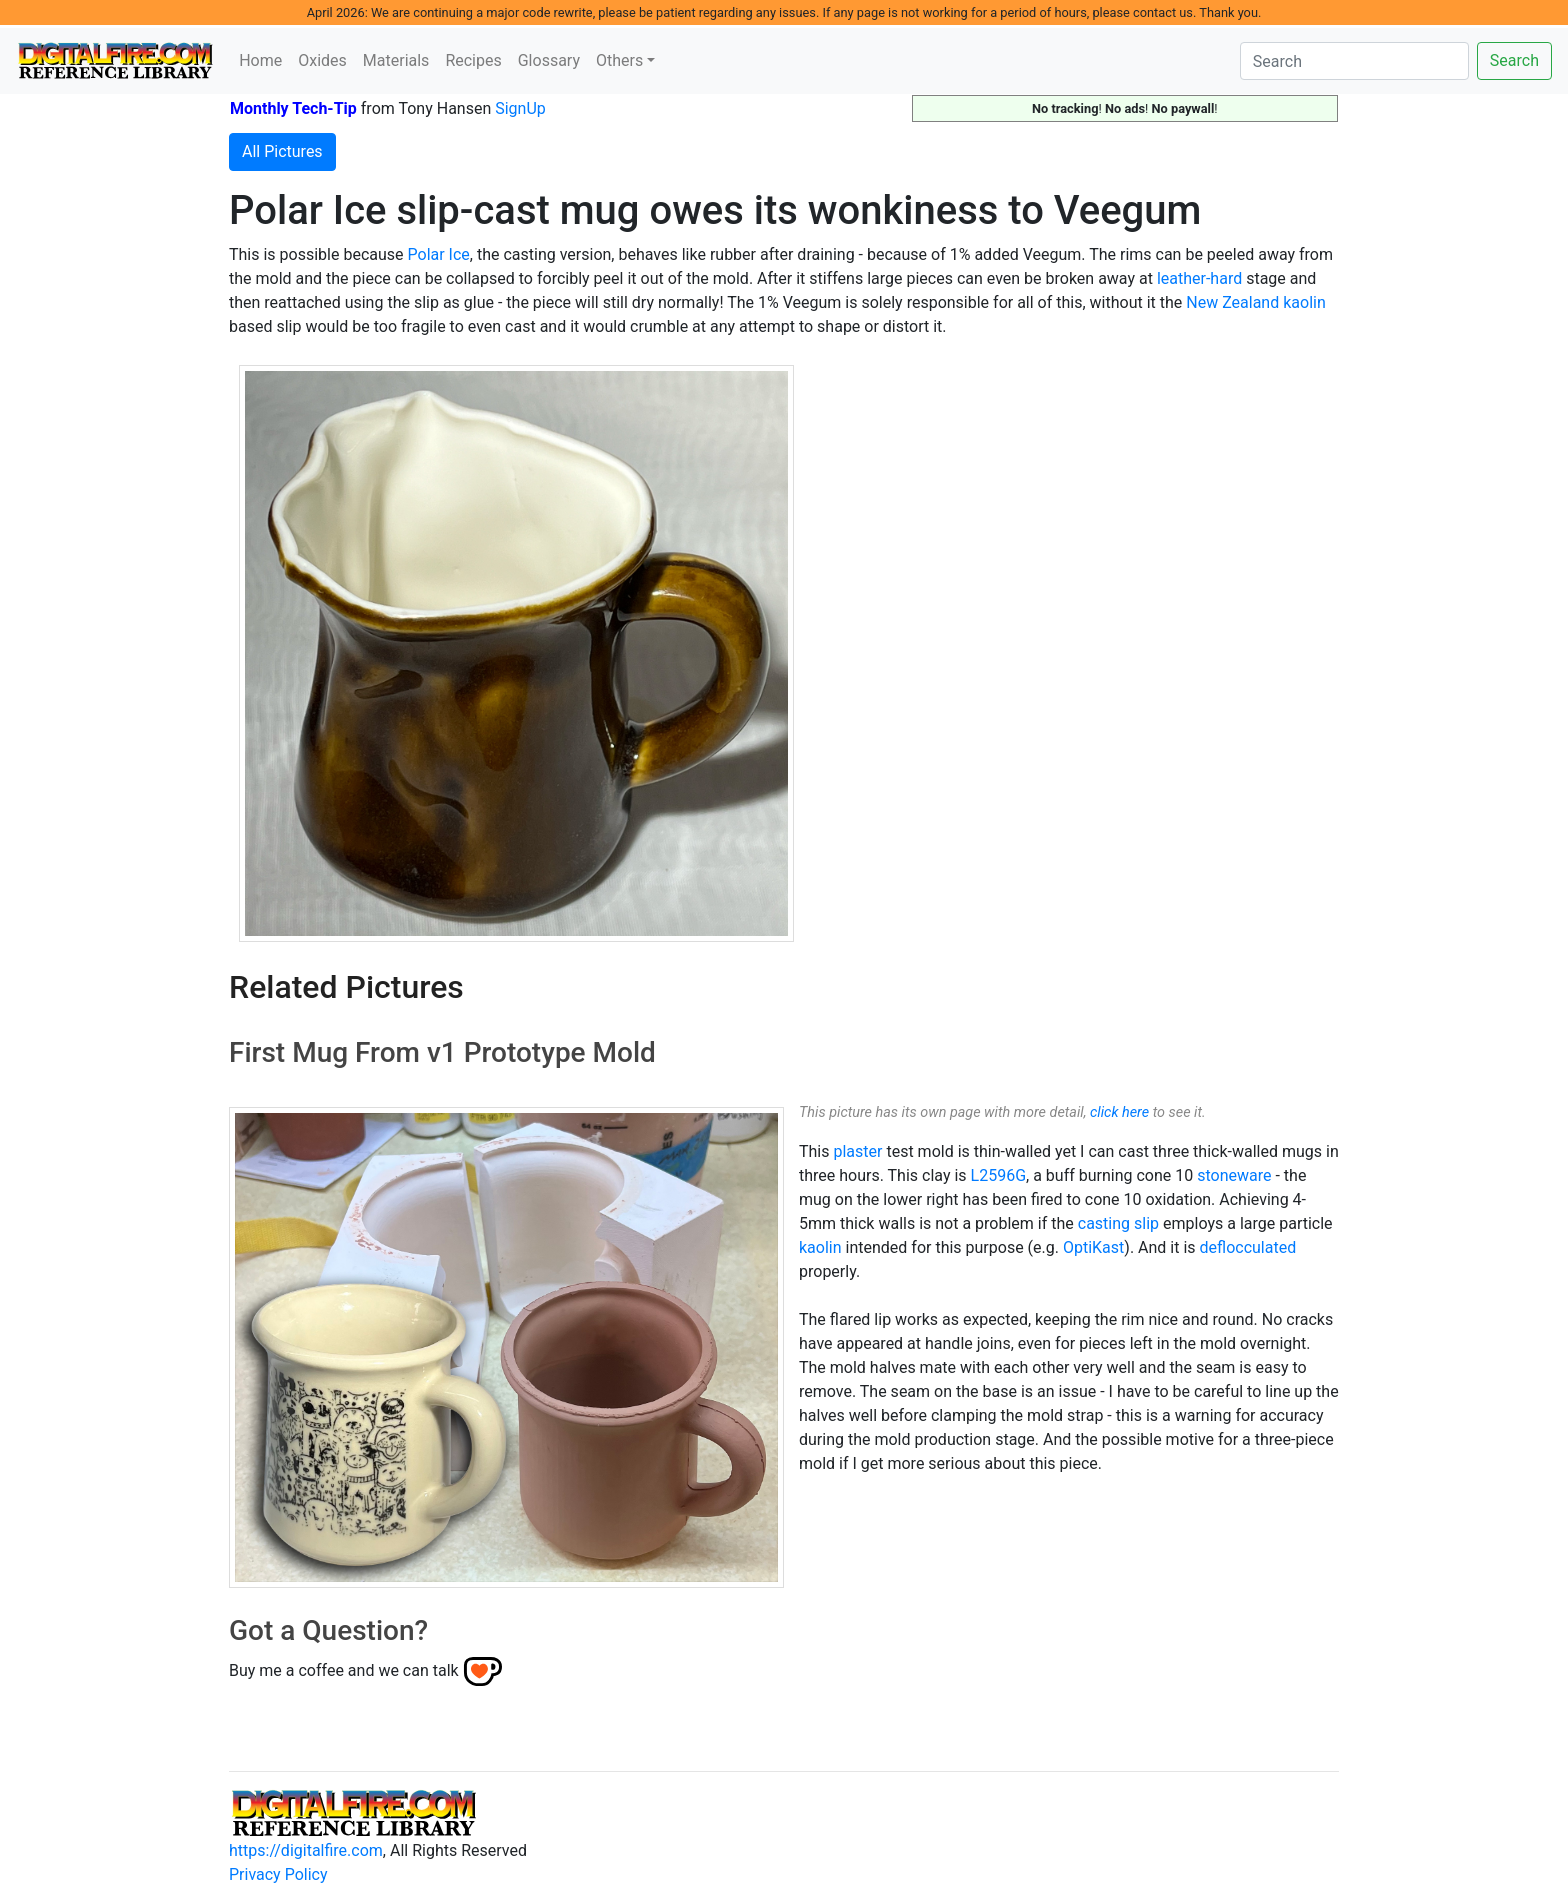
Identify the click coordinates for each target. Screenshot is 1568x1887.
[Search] (1354, 61)
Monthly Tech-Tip (293, 108)
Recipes (473, 60)
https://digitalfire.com (306, 1850)
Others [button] (619, 60)
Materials (396, 60)
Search (1514, 60)
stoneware (1234, 1175)
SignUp (520, 108)
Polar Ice (439, 254)
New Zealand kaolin (1255, 302)
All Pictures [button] (282, 151)
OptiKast (1093, 1247)
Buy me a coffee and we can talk (344, 1670)
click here (1119, 1112)
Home (260, 60)
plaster (857, 1151)
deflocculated (1248, 1247)
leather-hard (1199, 278)
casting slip (1118, 1223)
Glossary (549, 60)
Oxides (322, 60)
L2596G (998, 1175)
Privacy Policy (278, 1874)
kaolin (820, 1247)
